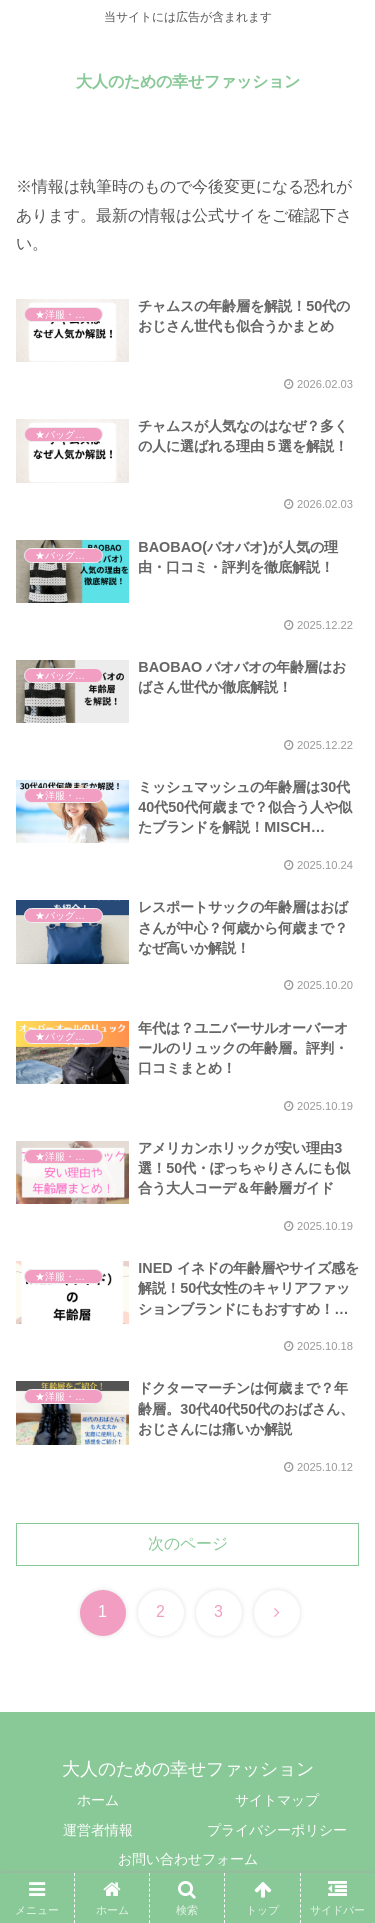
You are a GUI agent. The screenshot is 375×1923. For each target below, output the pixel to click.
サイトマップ (277, 1800)
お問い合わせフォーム (188, 1859)
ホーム (98, 1800)
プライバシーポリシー (277, 1830)
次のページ (188, 1543)
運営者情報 (98, 1830)
